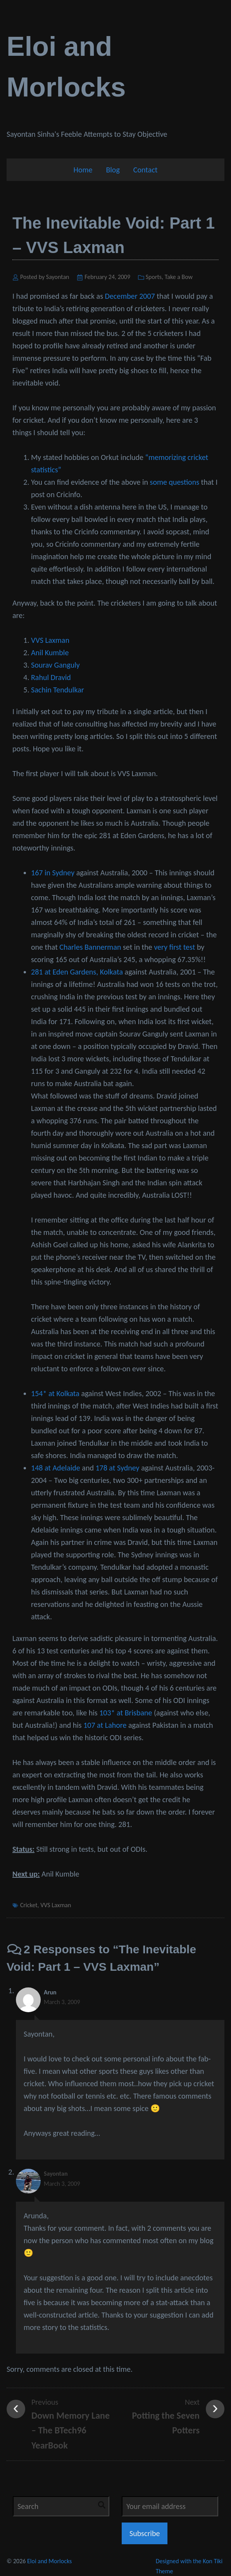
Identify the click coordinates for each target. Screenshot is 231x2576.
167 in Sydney (52, 872)
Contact (145, 169)
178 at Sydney (117, 1467)
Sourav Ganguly (55, 665)
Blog (112, 169)
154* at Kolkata (55, 1393)
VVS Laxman (50, 640)
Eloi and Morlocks (49, 2561)
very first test (174, 947)
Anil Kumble (50, 652)
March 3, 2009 (62, 2002)
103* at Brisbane (125, 1712)
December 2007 (130, 296)
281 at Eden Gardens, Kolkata (77, 971)
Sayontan (56, 2173)
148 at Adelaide (55, 1467)
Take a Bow (179, 277)
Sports (154, 277)
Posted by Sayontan (44, 277)
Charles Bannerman (90, 947)
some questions (174, 482)
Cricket (29, 1905)
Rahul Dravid (51, 677)
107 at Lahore (104, 1725)
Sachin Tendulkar (57, 689)
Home (82, 169)
